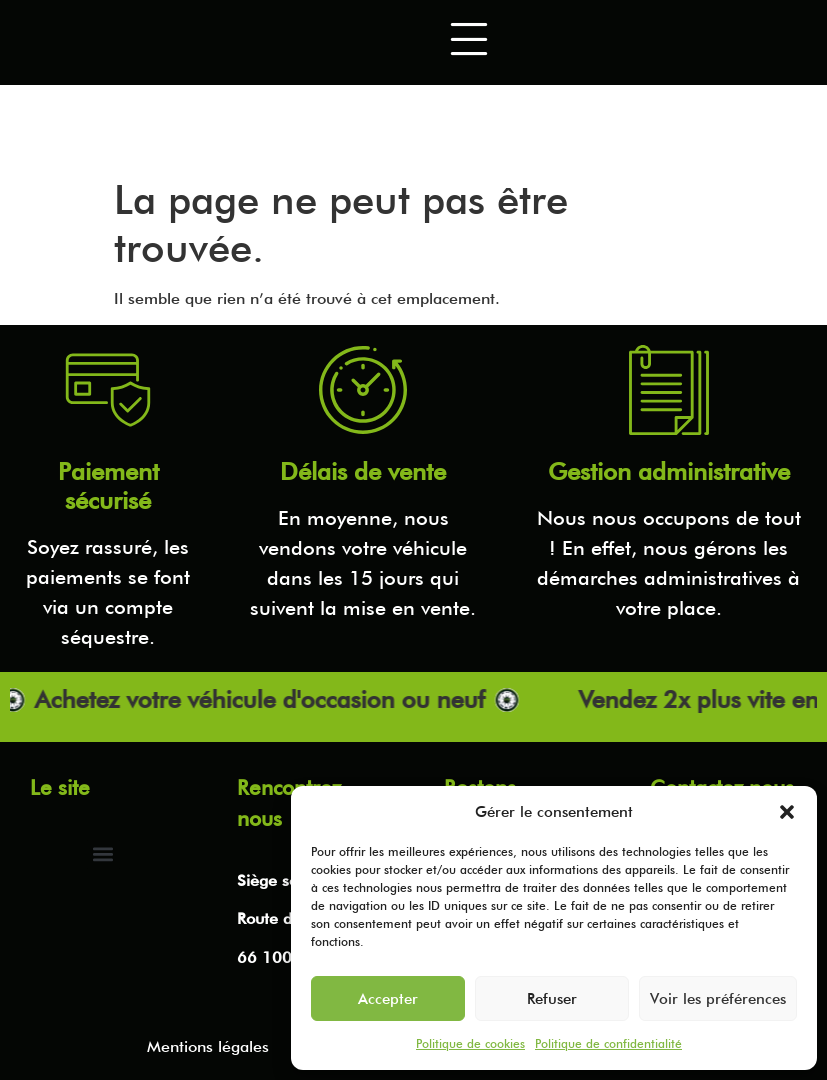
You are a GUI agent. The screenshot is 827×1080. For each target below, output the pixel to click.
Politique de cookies (470, 1043)
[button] (787, 812)
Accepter (388, 999)
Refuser (552, 999)
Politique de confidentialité (608, 1043)
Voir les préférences (718, 999)
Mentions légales (208, 1046)
